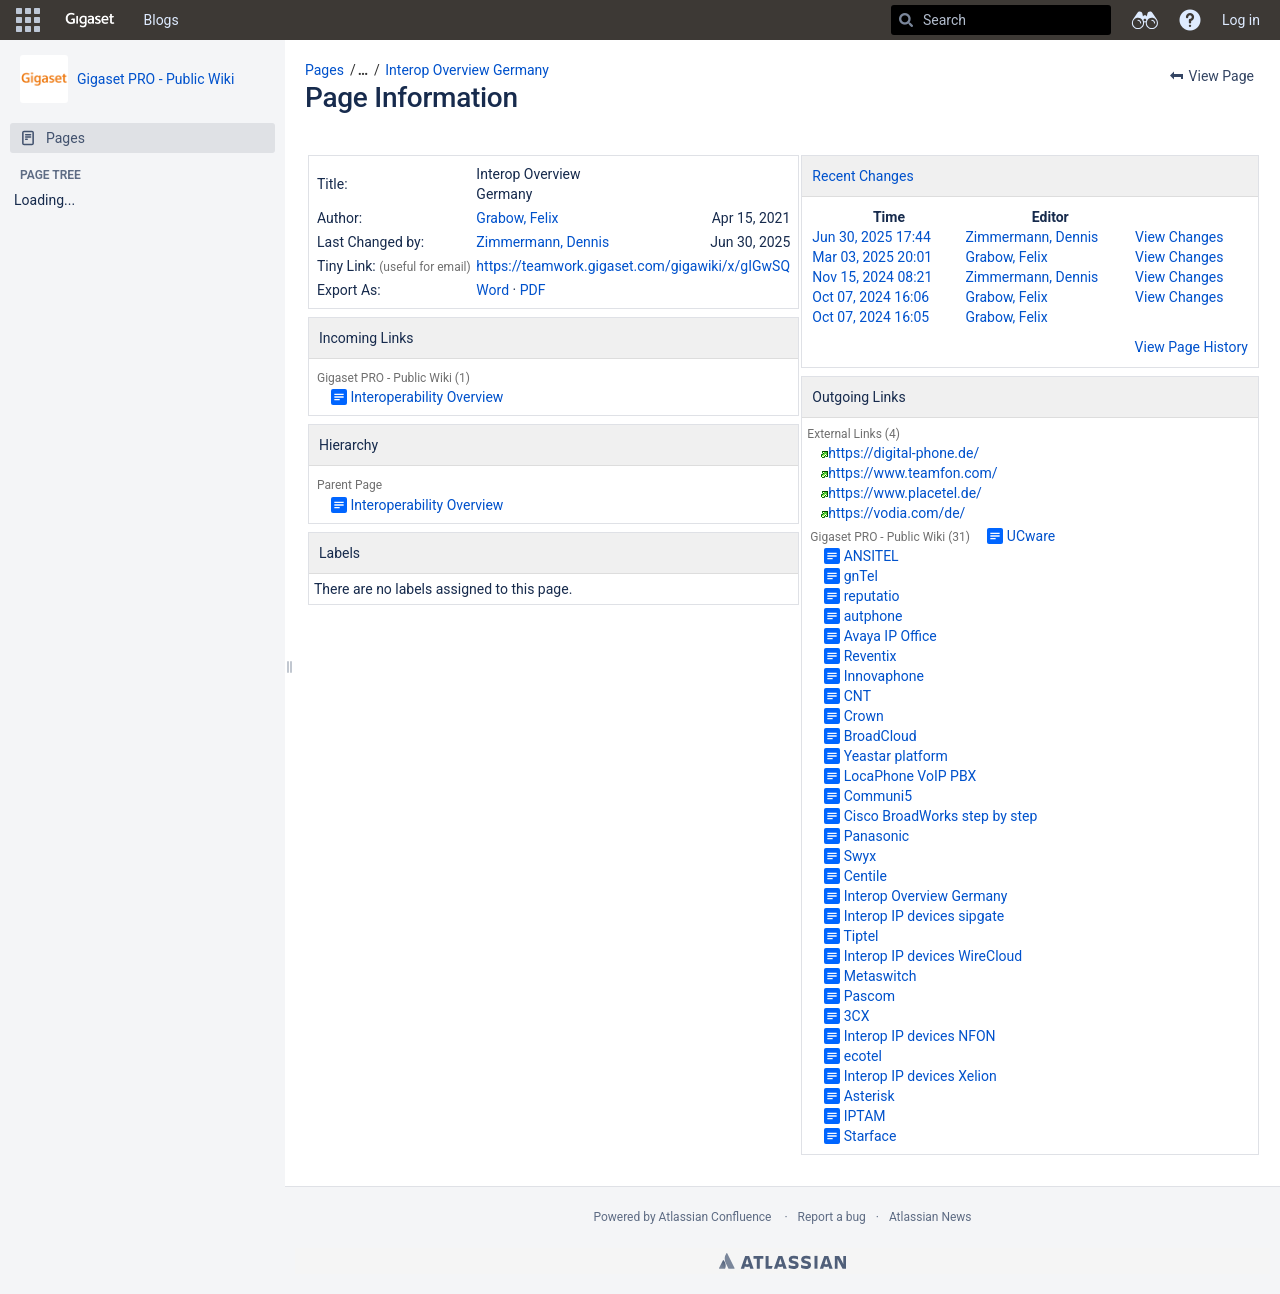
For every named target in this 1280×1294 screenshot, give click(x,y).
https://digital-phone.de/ (903, 453)
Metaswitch (880, 976)
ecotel (863, 1056)
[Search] (906, 20)
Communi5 (878, 796)
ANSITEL (871, 556)
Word (492, 290)
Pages (324, 70)
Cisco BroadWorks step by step (941, 816)
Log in (1241, 20)
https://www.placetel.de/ (905, 493)
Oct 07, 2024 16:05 (870, 317)
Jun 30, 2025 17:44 (871, 237)
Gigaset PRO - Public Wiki (155, 79)
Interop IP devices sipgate (924, 916)
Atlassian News (930, 1217)
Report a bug (832, 1217)
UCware (1031, 536)
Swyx (860, 856)
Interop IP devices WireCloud (933, 956)
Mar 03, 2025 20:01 (872, 257)
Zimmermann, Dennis (542, 242)
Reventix (870, 656)
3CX (857, 1016)
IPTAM (865, 1116)
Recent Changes (862, 176)
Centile (865, 876)
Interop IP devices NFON (920, 1036)
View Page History (1191, 347)
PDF (533, 290)
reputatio (872, 596)
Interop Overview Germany (467, 70)
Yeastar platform (896, 756)
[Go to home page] (90, 20)
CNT (857, 696)
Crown (864, 716)
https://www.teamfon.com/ (912, 473)
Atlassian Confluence (715, 1217)
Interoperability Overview (426, 397)
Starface (870, 1136)
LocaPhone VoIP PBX (910, 776)
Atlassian (782, 1261)
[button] (28, 20)
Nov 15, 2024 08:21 (872, 277)
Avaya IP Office (890, 636)
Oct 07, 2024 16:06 (870, 297)
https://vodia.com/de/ (896, 513)
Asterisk (869, 1096)
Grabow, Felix (517, 218)
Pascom (869, 996)
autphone (873, 616)
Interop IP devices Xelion (920, 1076)
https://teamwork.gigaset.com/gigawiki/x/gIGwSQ (633, 266)
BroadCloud (880, 736)
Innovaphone (884, 676)
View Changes (1179, 237)
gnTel (861, 576)
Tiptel (860, 936)
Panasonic (876, 836)
